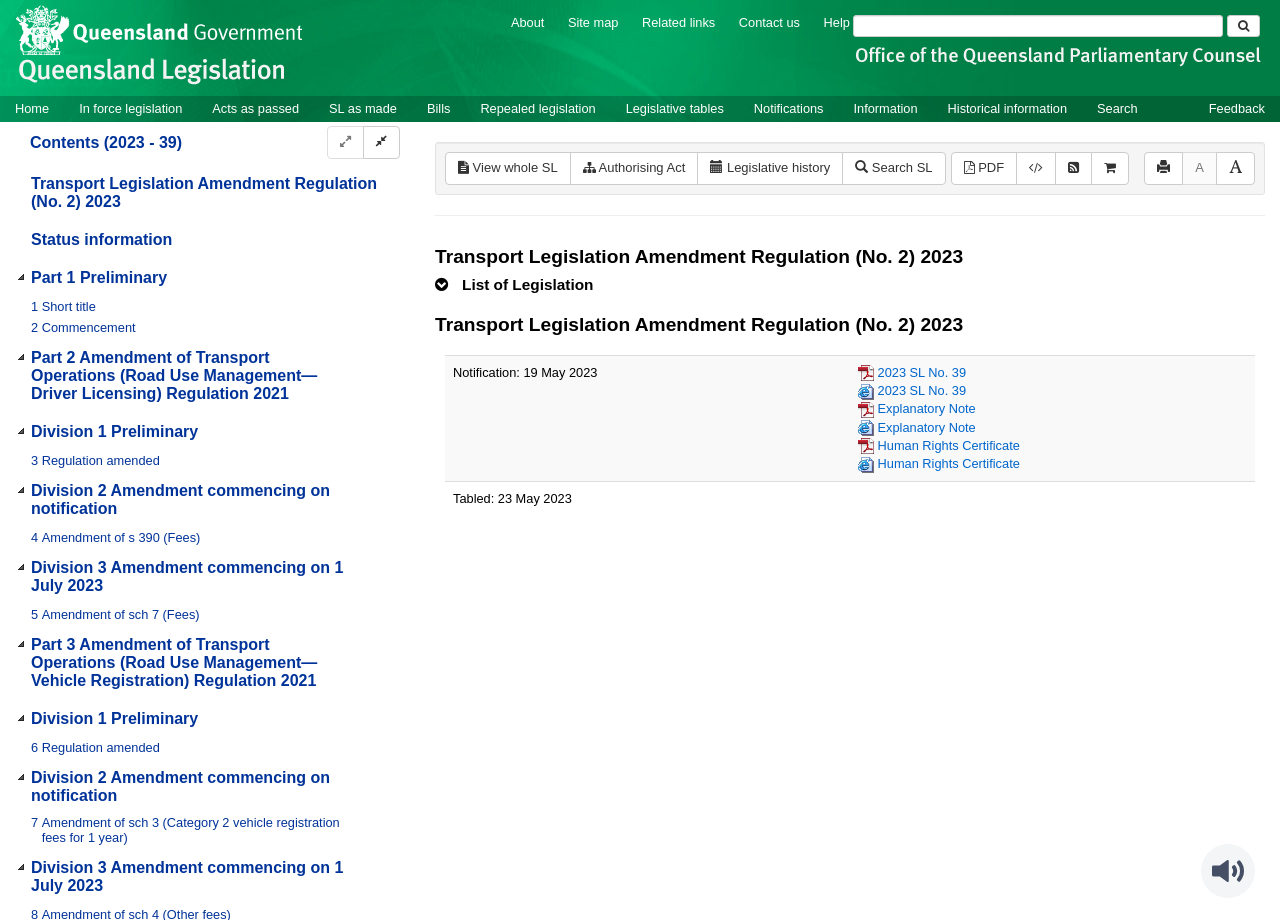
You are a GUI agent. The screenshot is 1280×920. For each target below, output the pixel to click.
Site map (593, 22)
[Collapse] (381, 142)
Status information (101, 239)
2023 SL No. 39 (922, 372)
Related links (678, 22)
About (527, 22)
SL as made (363, 108)
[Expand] (345, 142)
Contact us (769, 22)
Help (837, 22)
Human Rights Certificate (949, 445)
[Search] (1038, 26)
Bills (438, 108)
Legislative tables (675, 108)
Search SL (893, 167)
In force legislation (130, 108)
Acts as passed (255, 108)
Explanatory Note (927, 408)
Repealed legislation (537, 108)
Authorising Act (634, 167)
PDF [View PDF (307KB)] (984, 167)
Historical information (1007, 108)
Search (1117, 108)
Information (886, 108)
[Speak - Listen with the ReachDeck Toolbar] (1228, 871)
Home (32, 108)
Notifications (789, 108)
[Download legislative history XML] (1036, 168)
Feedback (1237, 108)
